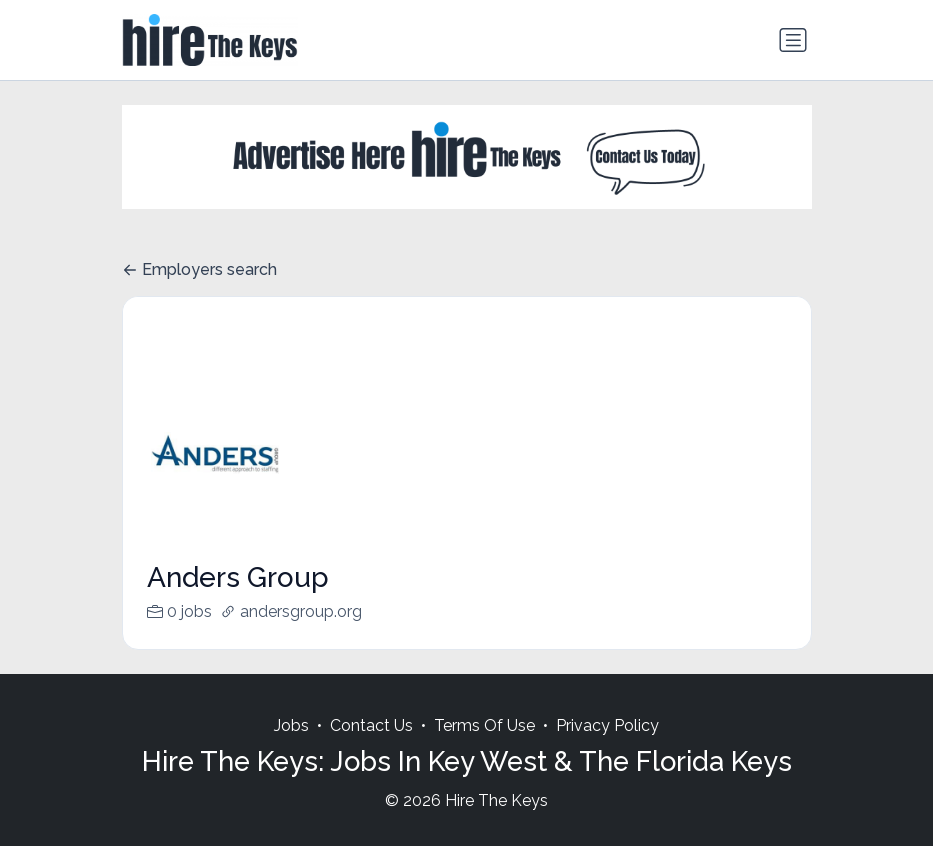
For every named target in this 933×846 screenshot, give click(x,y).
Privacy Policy (607, 749)
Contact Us (371, 749)
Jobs (291, 749)
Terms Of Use (484, 749)
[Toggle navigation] (793, 40)
